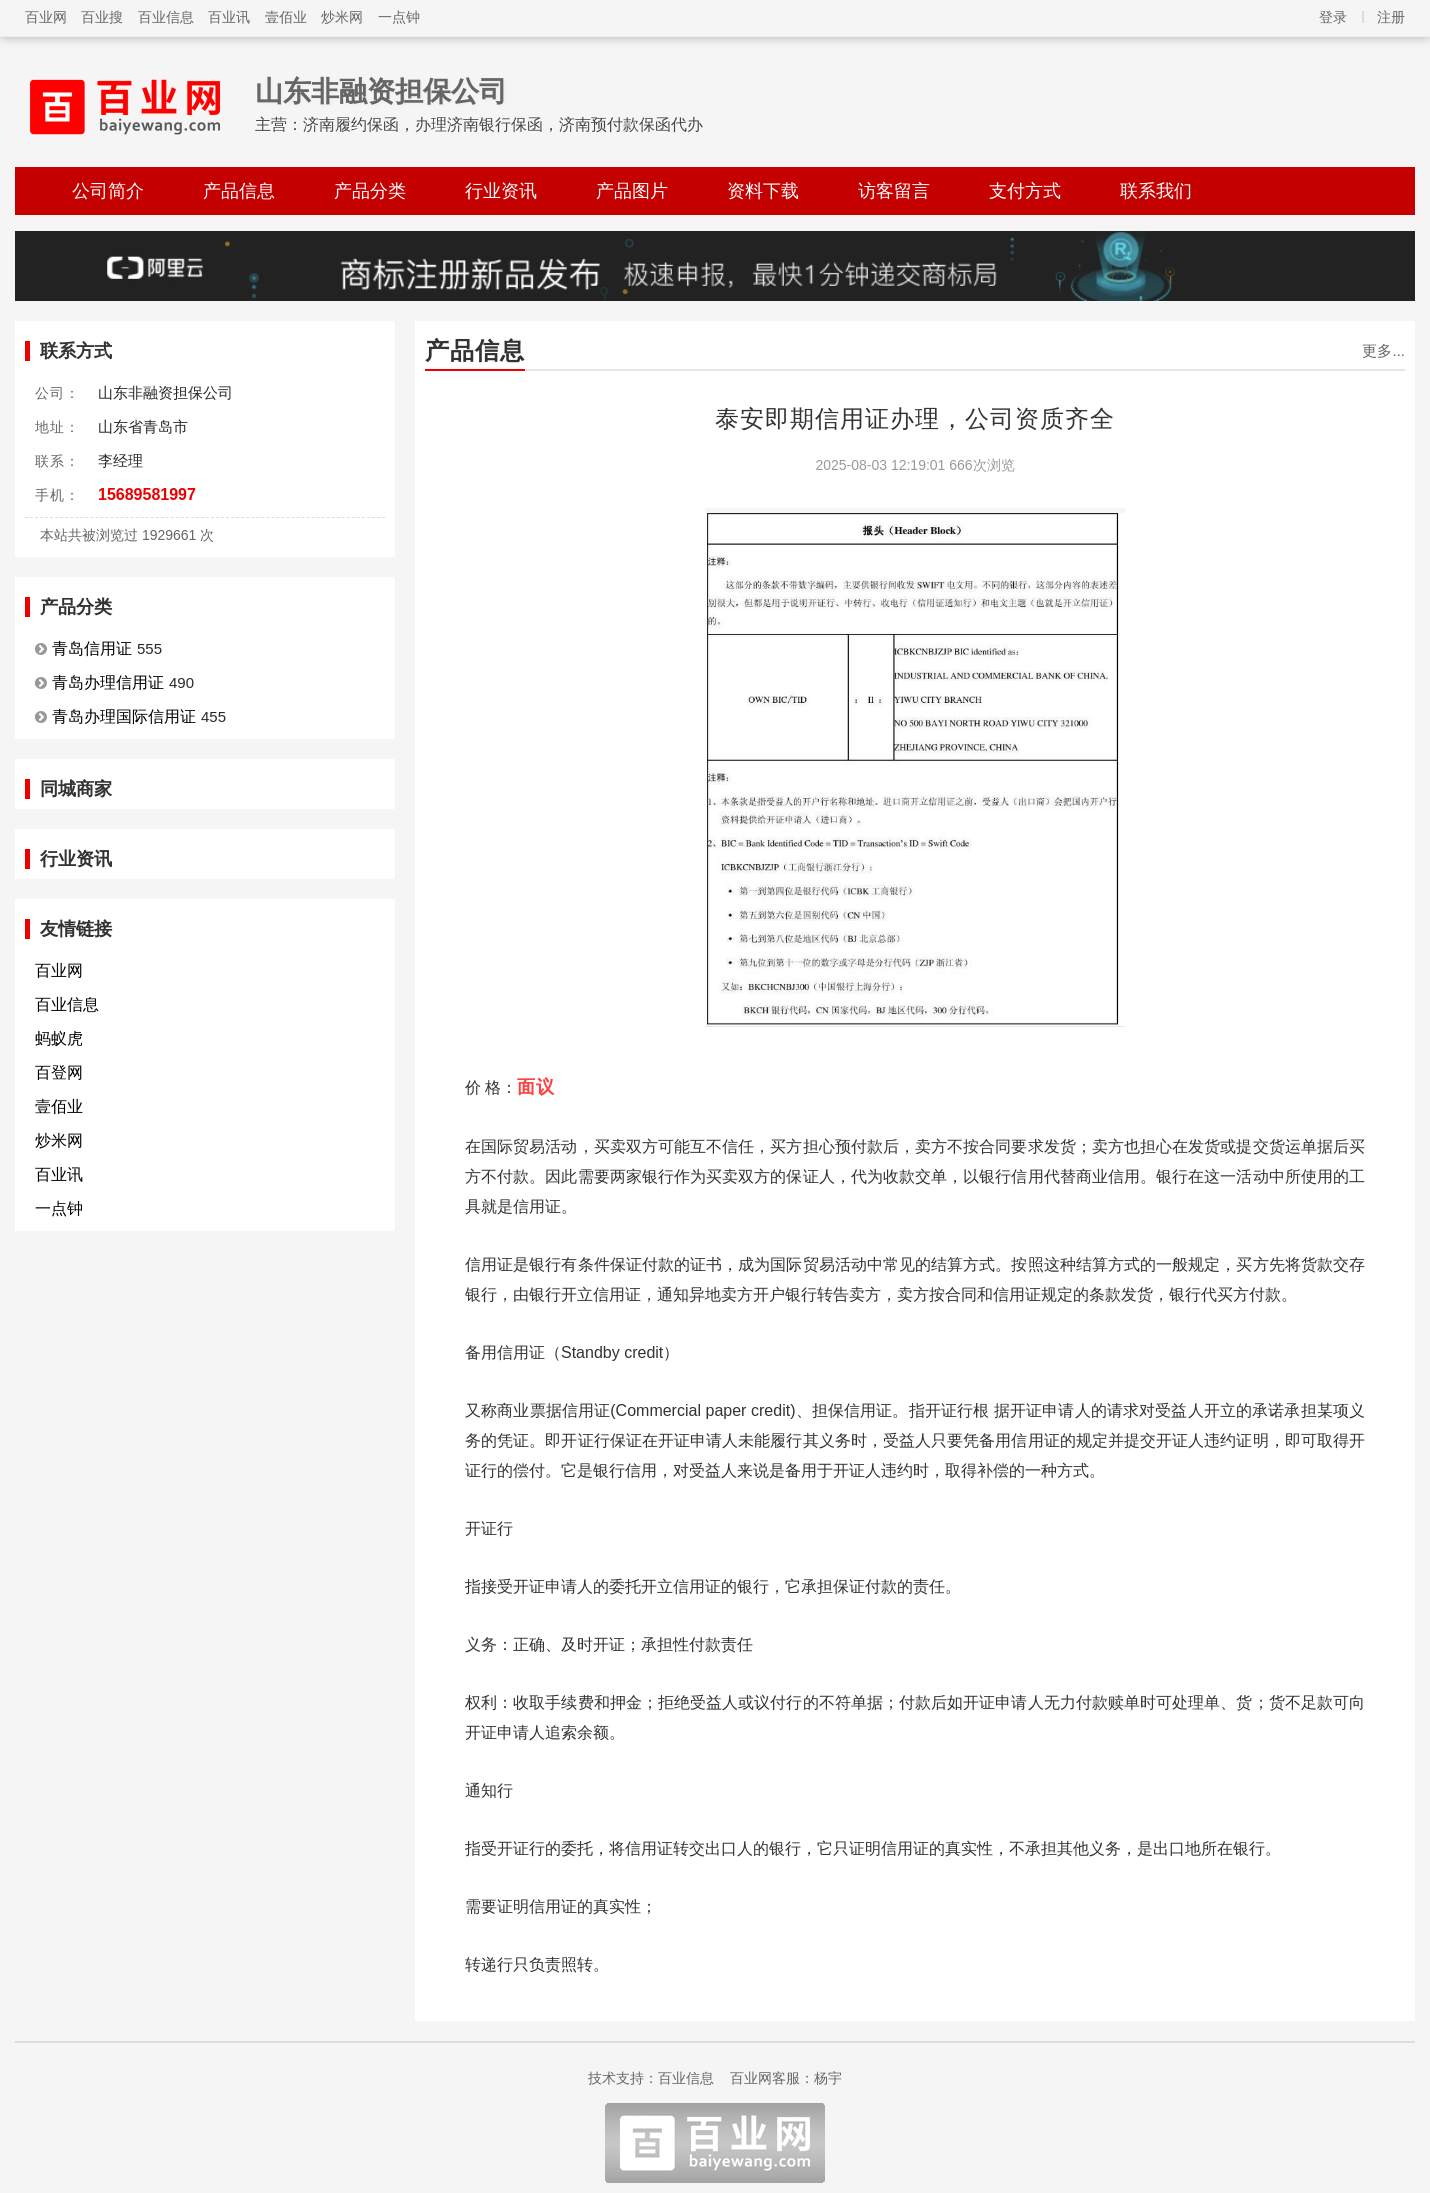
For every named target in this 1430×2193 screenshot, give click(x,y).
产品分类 (370, 191)
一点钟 (399, 17)
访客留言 (894, 191)
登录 (1333, 17)
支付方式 (1025, 191)
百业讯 (229, 17)
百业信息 (166, 17)
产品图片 (632, 191)
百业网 (46, 17)
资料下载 (763, 191)
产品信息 (239, 191)
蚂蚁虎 (59, 1038)
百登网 (59, 1072)
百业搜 (102, 17)
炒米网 (342, 17)
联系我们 (1156, 191)
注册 (1391, 17)
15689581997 (147, 494)
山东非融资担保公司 (381, 91)
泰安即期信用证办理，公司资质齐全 (915, 418)
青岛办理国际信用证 (124, 716)
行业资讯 (501, 191)
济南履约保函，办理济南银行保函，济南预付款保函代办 (503, 124)
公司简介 (108, 191)
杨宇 (828, 2078)
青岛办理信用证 (108, 682)
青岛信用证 (92, 648)
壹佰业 (286, 17)
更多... (1383, 350)
